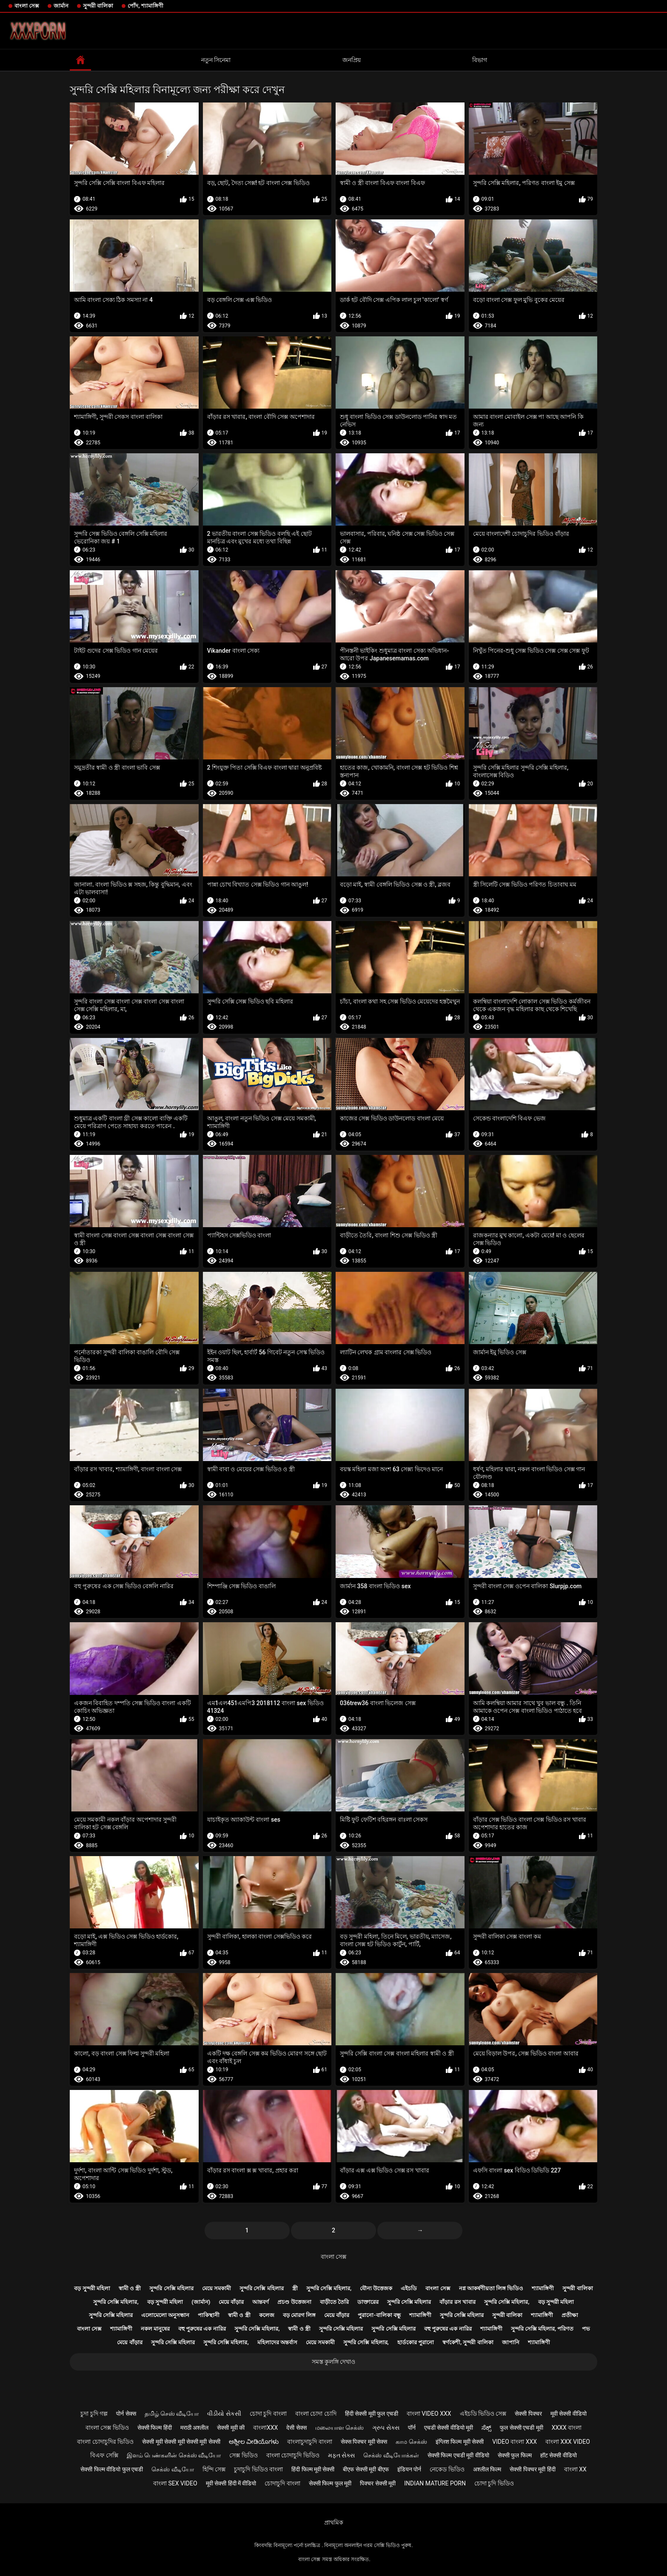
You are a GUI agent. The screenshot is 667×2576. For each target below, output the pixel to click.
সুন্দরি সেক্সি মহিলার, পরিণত (542, 2329)
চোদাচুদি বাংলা (282, 2483)
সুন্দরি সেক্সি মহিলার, (329, 2288)
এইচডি (409, 2288)
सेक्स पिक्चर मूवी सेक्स (364, 2441)
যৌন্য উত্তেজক (376, 2288)
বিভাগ (479, 60)
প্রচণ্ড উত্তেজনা (294, 2302)
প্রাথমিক (333, 2522)
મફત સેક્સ (341, 2455)
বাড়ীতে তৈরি (334, 2302)
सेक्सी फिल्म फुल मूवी (330, 2483)
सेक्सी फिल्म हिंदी (154, 2427)
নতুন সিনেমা (216, 60)
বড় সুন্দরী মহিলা (92, 2288)
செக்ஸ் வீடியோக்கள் (391, 2455)
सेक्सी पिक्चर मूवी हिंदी (532, 2469)
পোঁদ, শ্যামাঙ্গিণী (145, 6)
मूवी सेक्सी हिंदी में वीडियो (231, 2483)
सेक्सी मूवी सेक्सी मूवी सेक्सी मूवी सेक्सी (181, 2441)
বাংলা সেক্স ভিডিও (107, 2427)
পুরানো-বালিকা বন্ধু (379, 2315)
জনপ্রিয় (351, 60)
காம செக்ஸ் (411, 2441)
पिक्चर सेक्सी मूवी (378, 2483)
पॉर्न (412, 2427)
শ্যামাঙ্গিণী (543, 2288)
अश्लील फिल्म (487, 2469)
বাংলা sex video (175, 2483)
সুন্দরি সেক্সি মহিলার (171, 2288)
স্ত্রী (295, 2288)
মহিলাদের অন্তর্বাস (277, 2342)
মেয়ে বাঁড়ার (231, 2302)
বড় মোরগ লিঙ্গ (299, 2315)
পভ (586, 2329)
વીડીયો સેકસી (224, 2413)
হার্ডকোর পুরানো (415, 2342)
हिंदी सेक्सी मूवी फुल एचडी (371, 2413)
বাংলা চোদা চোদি (315, 2413)
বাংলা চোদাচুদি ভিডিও (292, 2455)
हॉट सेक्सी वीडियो (558, 2455)
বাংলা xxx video (567, 2441)
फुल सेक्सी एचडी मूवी (521, 2427)
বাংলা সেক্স (26, 6)
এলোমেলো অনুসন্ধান (165, 2315)
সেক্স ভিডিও (243, 2455)
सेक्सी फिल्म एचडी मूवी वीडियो (458, 2455)
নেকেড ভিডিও (447, 2469)
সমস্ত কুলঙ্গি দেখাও (334, 2361)
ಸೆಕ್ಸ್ (486, 2427)
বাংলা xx (575, 2469)
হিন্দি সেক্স (213, 2469)
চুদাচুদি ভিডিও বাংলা (258, 2469)
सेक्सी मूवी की (231, 2427)
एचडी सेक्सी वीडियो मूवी (448, 2427)
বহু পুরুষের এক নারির (202, 2329)
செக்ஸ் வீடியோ (172, 2469)
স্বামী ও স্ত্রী (130, 2288)
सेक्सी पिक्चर (528, 2413)
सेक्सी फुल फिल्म (515, 2455)
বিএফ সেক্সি (104, 2455)
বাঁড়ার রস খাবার (457, 2302)
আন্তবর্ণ (260, 2302)
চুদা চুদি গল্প (94, 2413)
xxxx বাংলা (567, 2427)
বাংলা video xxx (429, 2413)
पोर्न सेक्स (126, 2413)
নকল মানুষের (155, 2329)
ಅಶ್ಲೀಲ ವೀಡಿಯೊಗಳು (254, 2441)
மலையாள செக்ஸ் (339, 2427)
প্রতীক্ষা (570, 2315)
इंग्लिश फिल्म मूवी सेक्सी (460, 2441)
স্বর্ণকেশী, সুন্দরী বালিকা (467, 2342)
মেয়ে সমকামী (216, 2288)
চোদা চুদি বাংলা (268, 2413)
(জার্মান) (200, 2302)
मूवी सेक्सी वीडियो (568, 2413)
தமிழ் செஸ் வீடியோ (172, 2413)
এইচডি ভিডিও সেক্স (483, 2413)
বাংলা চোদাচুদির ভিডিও (105, 2441)
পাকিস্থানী (208, 2315)
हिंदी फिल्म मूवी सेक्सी (312, 2469)
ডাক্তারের (368, 2302)
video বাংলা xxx (514, 2441)
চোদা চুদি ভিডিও (494, 2483)
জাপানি (510, 2342)
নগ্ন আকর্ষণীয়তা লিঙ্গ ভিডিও (491, 2288)
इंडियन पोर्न (409, 2469)
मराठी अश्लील (194, 2427)
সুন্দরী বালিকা (98, 6)
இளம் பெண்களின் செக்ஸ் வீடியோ (174, 2455)
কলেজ (266, 2315)
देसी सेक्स (296, 2427)
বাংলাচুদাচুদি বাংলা (309, 2441)
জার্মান (61, 6)
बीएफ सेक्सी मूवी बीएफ (365, 2469)
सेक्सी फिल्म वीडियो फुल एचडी (111, 2469)
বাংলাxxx (265, 2427)
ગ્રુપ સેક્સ (385, 2427)
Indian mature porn (435, 2483)
